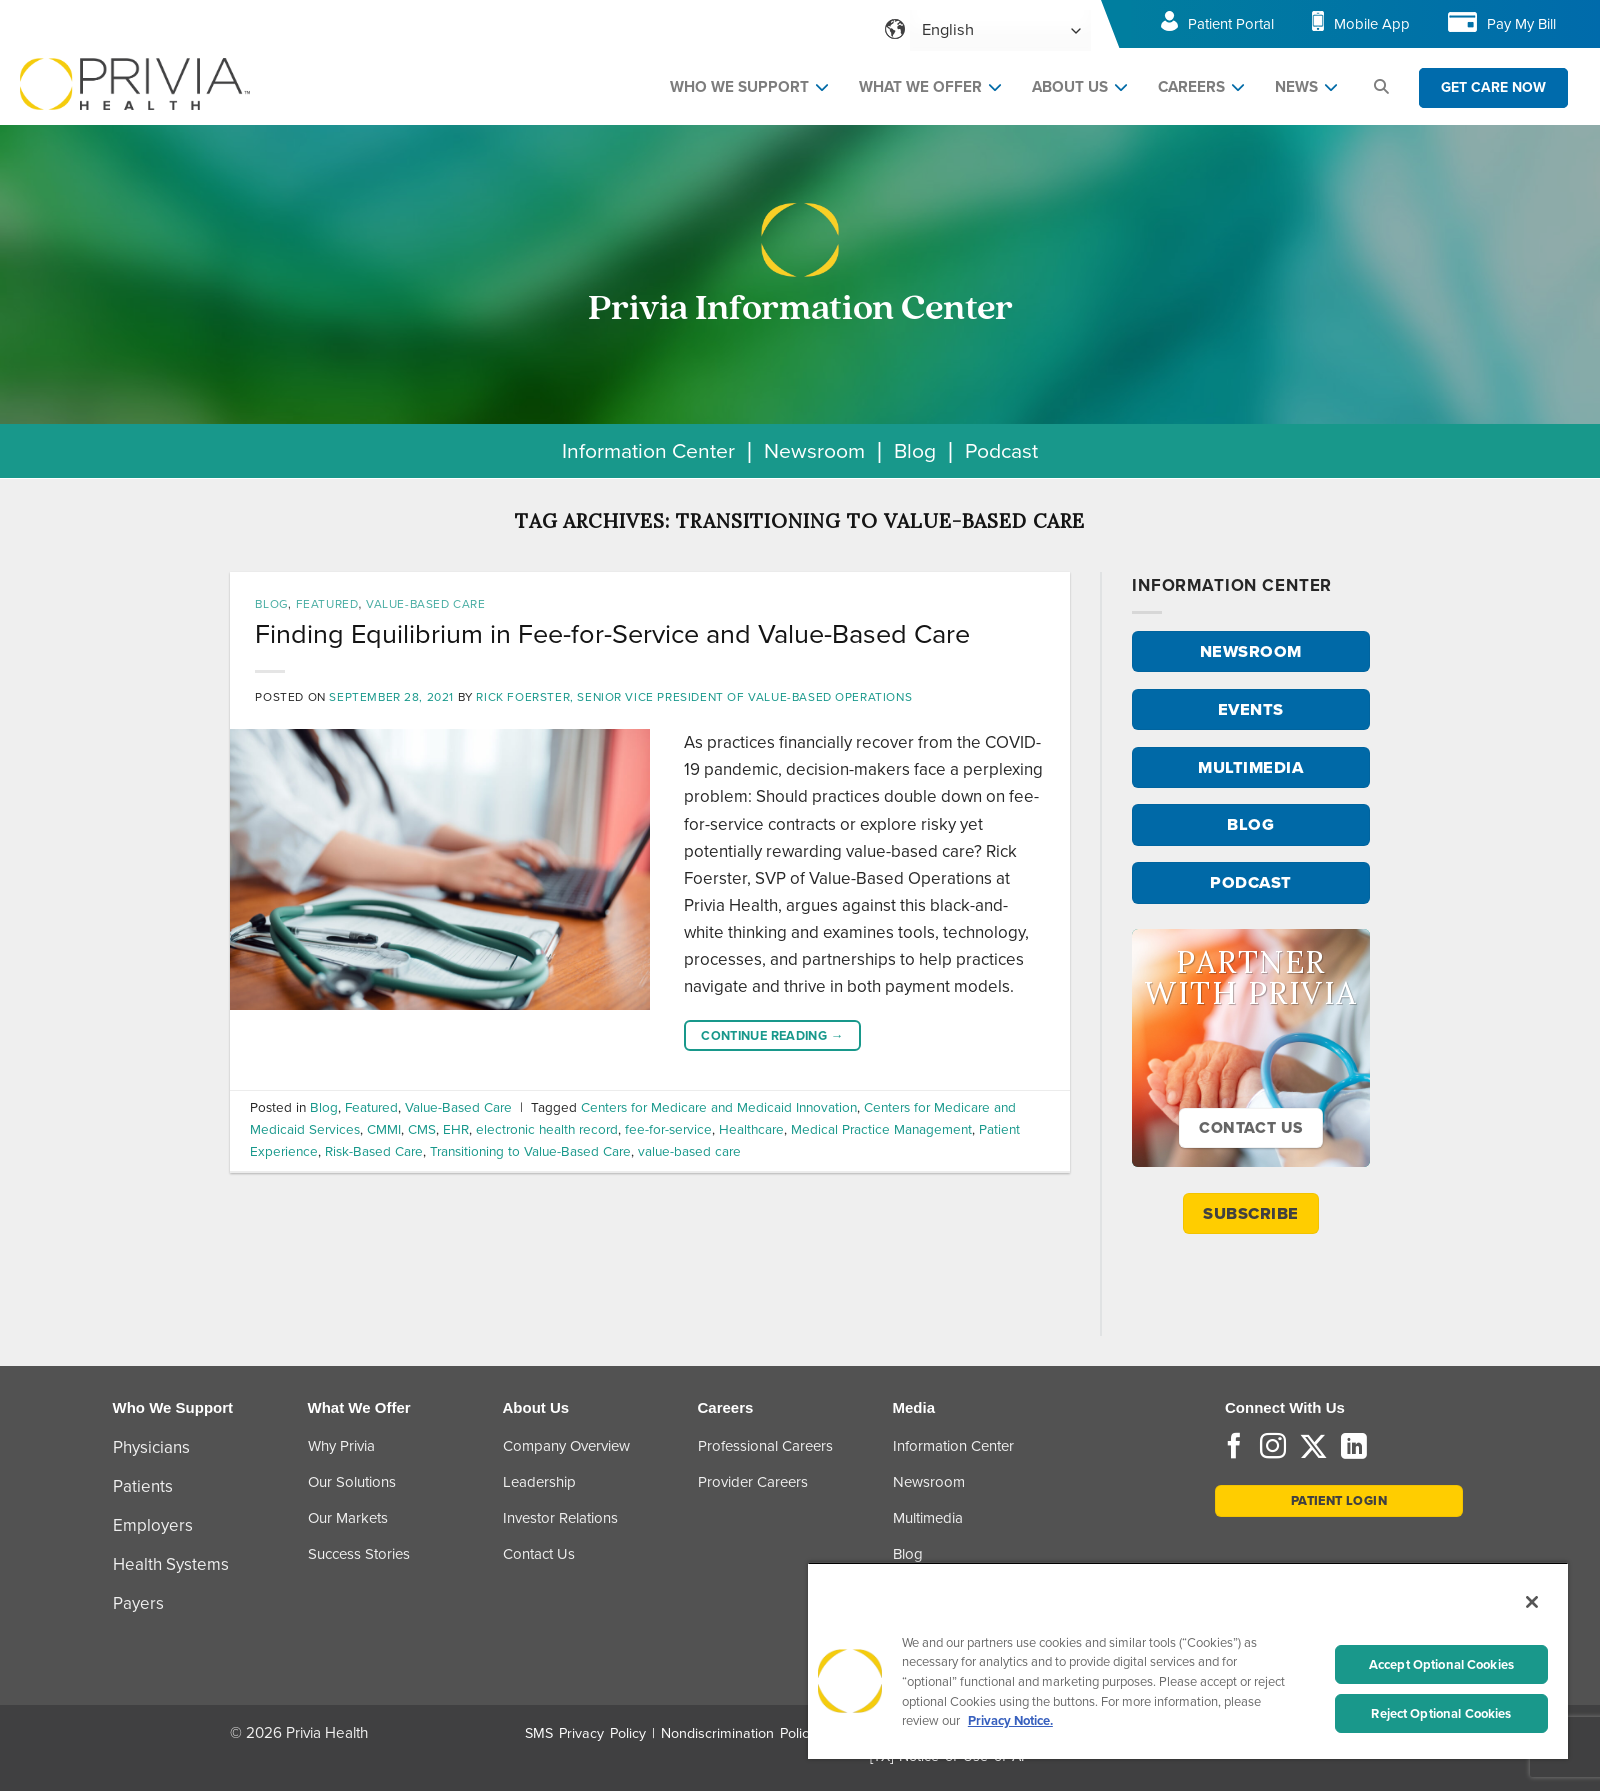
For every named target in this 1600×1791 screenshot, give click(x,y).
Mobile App (1372, 24)
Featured (327, 604)
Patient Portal (1231, 24)
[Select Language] (1000, 30)
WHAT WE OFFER (920, 87)
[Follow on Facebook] (1234, 1448)
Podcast (1001, 450)
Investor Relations (560, 1518)
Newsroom (814, 450)
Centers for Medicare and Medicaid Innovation (719, 1107)
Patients (143, 1486)
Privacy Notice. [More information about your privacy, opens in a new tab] (1010, 1720)
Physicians (151, 1447)
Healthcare (751, 1129)
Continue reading (772, 1036)
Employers (153, 1525)
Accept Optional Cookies (1441, 1664)
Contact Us (539, 1554)
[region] (1188, 1660)
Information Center (648, 450)
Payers (138, 1603)
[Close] (1532, 1602)
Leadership (539, 1482)
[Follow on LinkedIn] (1354, 1448)
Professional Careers (765, 1446)
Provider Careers (753, 1482)
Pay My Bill (1521, 24)
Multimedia (928, 1518)
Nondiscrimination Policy (738, 1733)
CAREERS (1191, 87)
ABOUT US (1070, 87)
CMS (422, 1129)
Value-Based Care (426, 604)
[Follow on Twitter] (1313, 1448)
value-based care (689, 1151)
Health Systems (171, 1564)
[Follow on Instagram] (1273, 1448)
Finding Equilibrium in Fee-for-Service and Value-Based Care (612, 634)
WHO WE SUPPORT (739, 87)
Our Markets (348, 1518)
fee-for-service (668, 1129)
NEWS (1296, 87)
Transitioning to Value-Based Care (530, 1151)
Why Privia (341, 1446)
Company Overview (566, 1446)
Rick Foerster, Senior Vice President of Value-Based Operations (694, 697)
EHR (456, 1129)
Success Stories (359, 1554)
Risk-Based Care (374, 1151)
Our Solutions (352, 1482)
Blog (915, 450)
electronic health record (547, 1129)
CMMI (384, 1129)
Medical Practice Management (881, 1129)
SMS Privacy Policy (585, 1733)
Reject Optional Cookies (1441, 1713)
